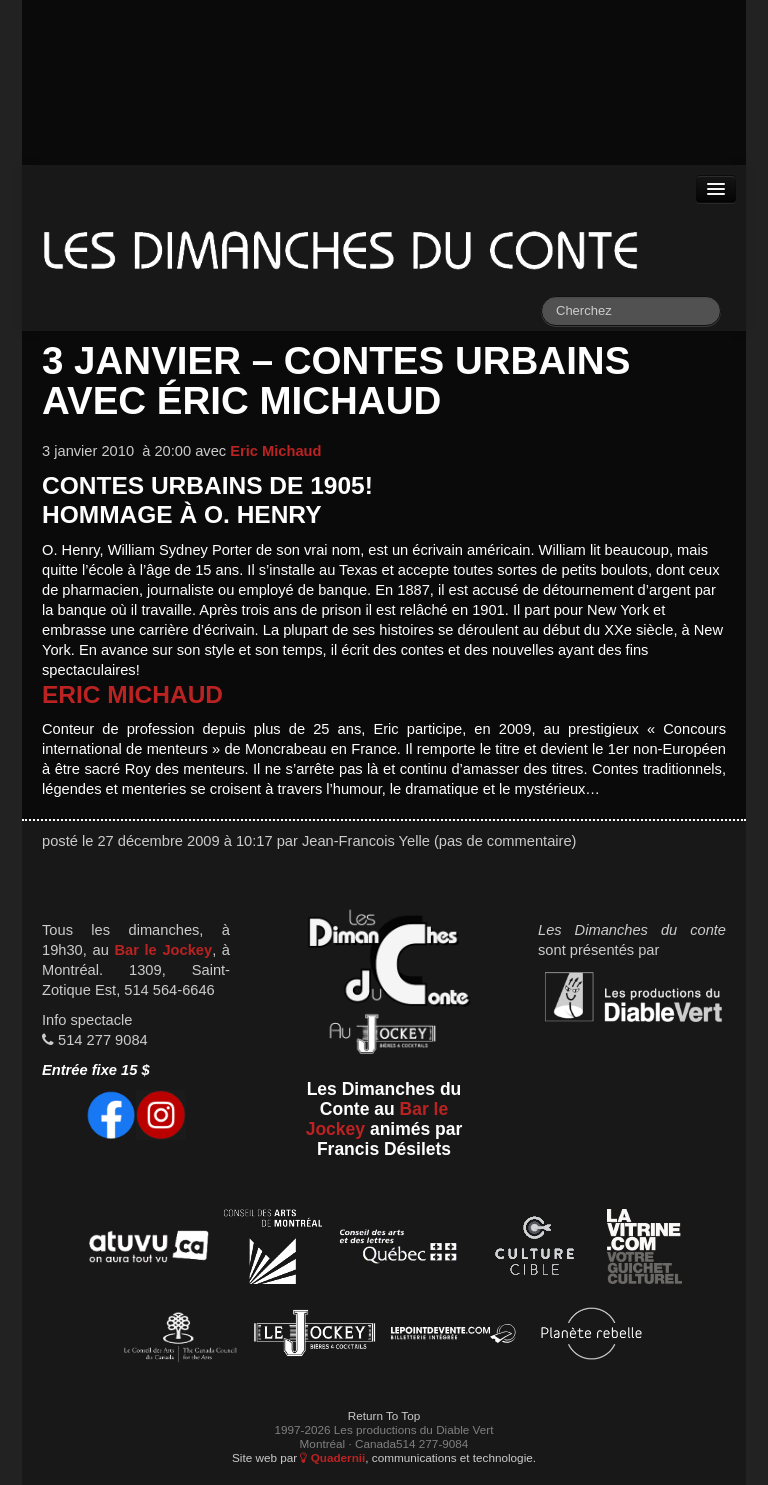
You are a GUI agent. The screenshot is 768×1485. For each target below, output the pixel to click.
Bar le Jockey (163, 950)
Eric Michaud (275, 451)
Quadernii (332, 1457)
